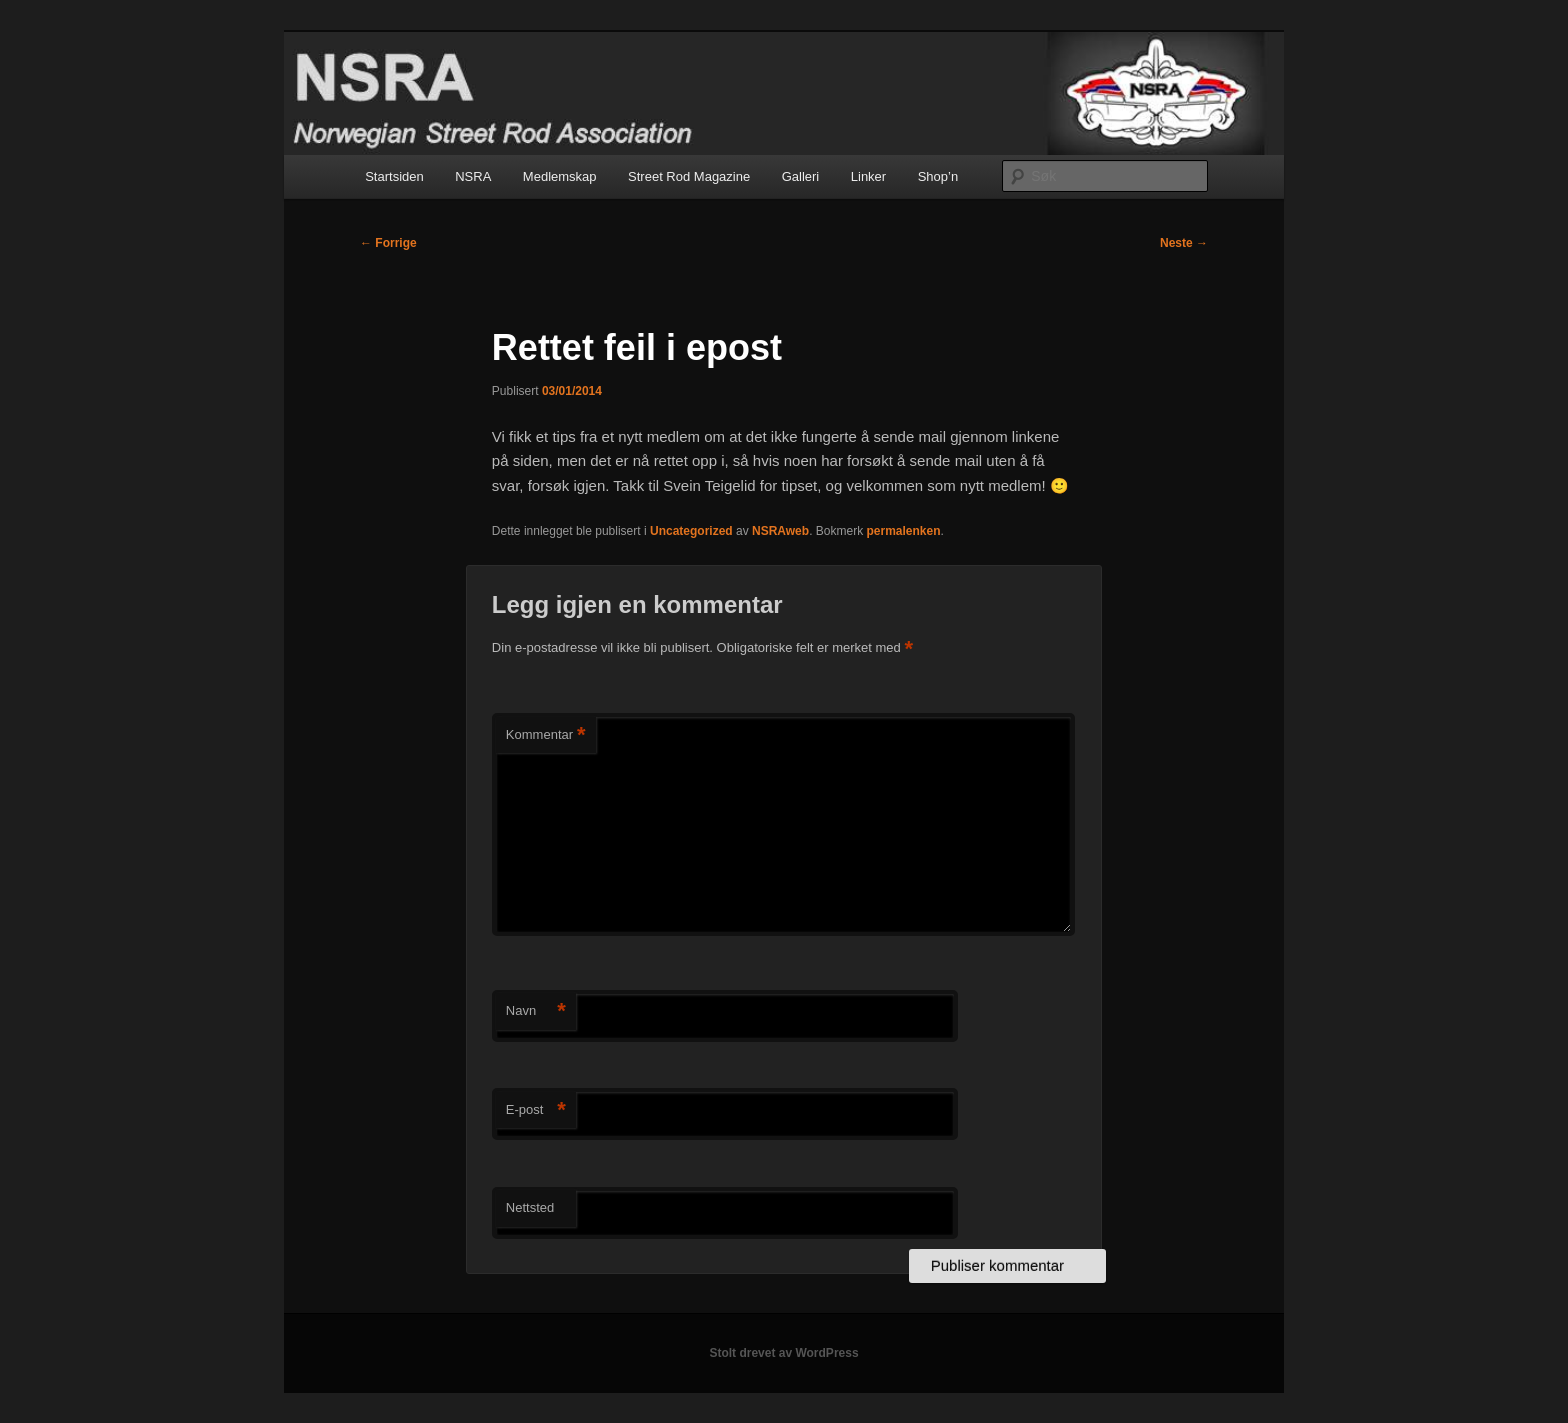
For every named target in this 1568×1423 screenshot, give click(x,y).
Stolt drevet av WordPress (783, 1353)
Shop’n (938, 176)
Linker (868, 176)
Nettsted (530, 1207)
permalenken (903, 531)
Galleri (801, 176)
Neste (1184, 243)
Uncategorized (691, 531)
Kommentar (546, 735)
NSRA (473, 176)
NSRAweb (780, 531)
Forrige (388, 243)
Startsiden (394, 176)
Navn (536, 1011)
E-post (536, 1110)
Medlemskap (560, 176)
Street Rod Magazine (689, 176)
